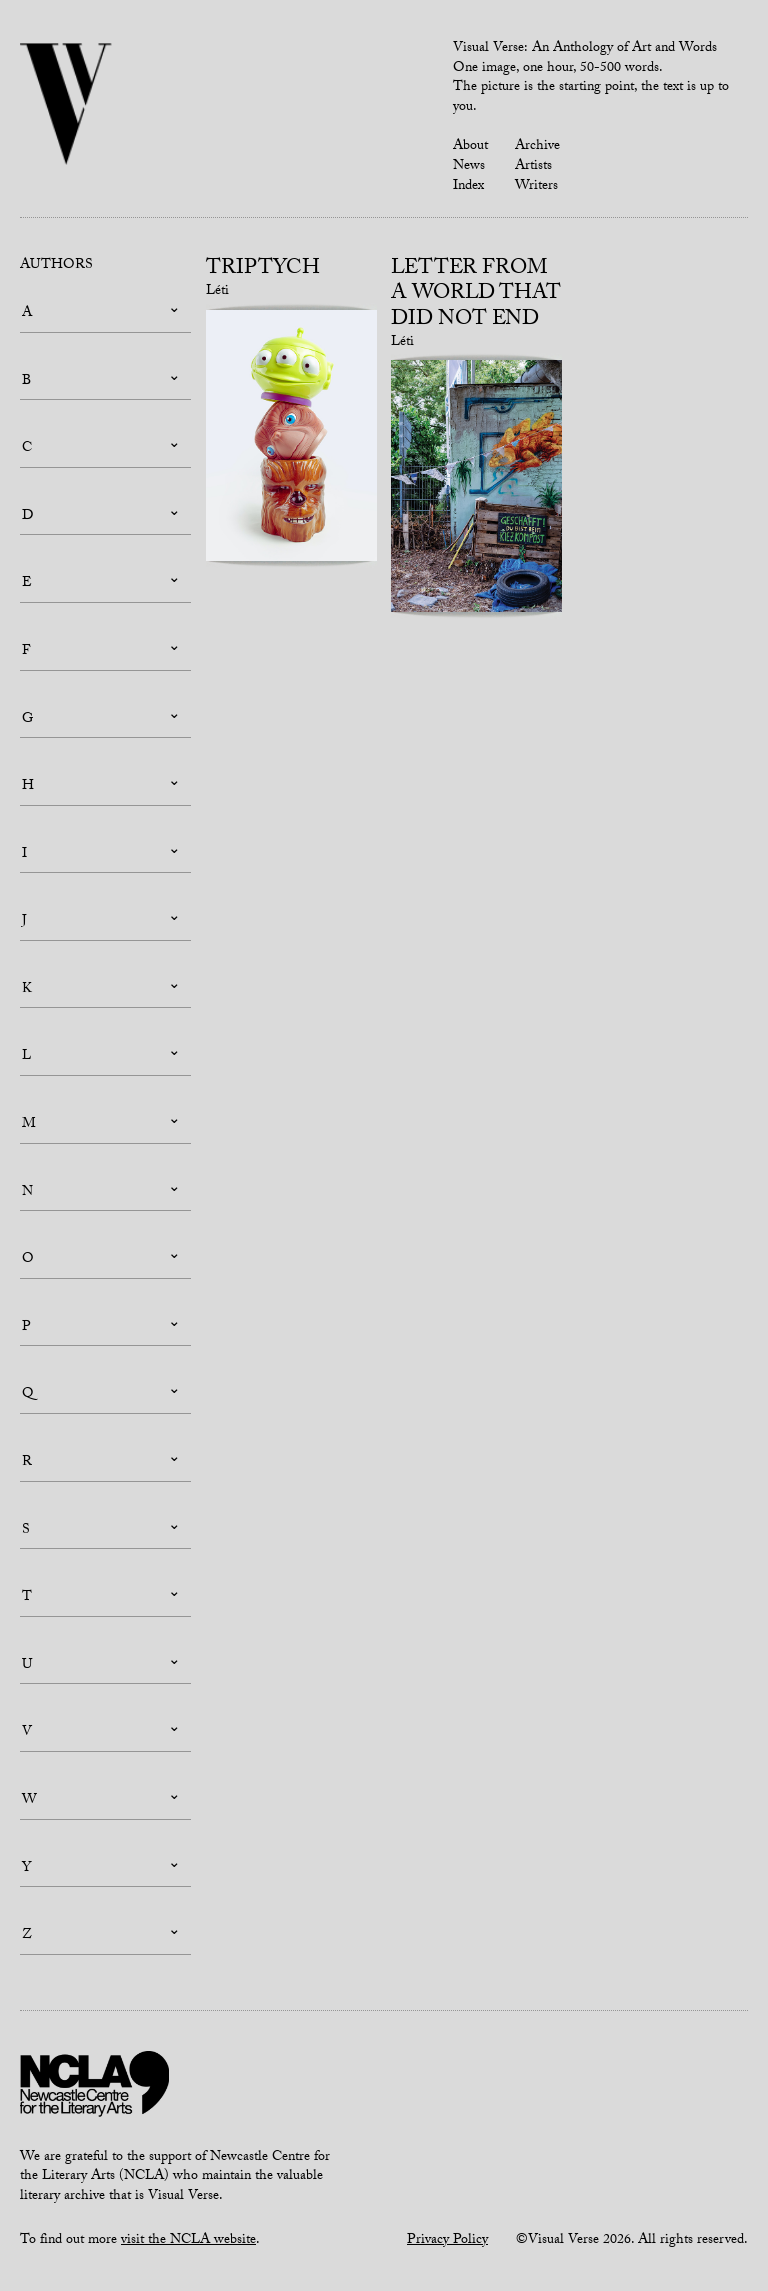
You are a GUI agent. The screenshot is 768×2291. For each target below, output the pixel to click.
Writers (536, 187)
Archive (537, 147)
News (469, 167)
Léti (217, 292)
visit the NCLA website (188, 2241)
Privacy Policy (447, 2241)
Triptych (263, 270)
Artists (533, 167)
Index (468, 187)
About (470, 147)
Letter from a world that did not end (476, 295)
